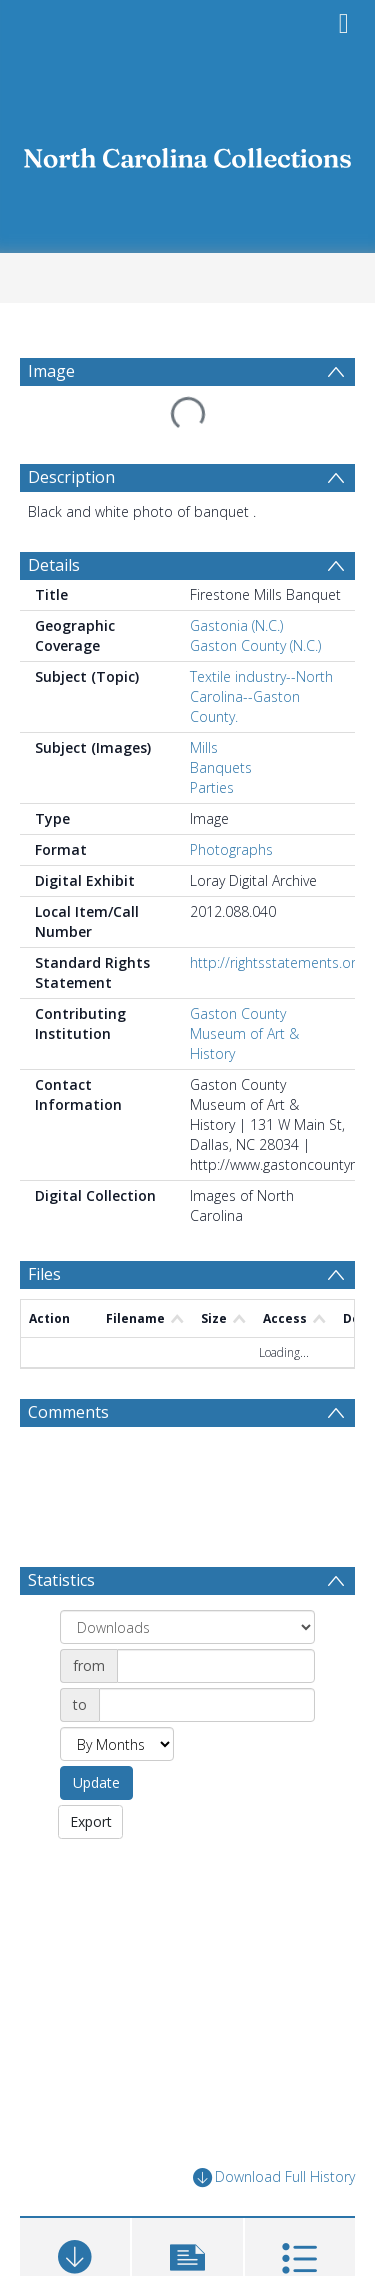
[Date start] (216, 1550)
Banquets (221, 719)
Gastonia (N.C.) (236, 577)
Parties (212, 739)
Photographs (231, 801)
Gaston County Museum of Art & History (244, 985)
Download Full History (274, 2061)
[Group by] (187, 1511)
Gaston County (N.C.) (255, 597)
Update (96, 1666)
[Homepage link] (188, 152)
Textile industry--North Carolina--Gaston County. (261, 648)
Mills (204, 699)
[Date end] (207, 1589)
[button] (187, 2149)
